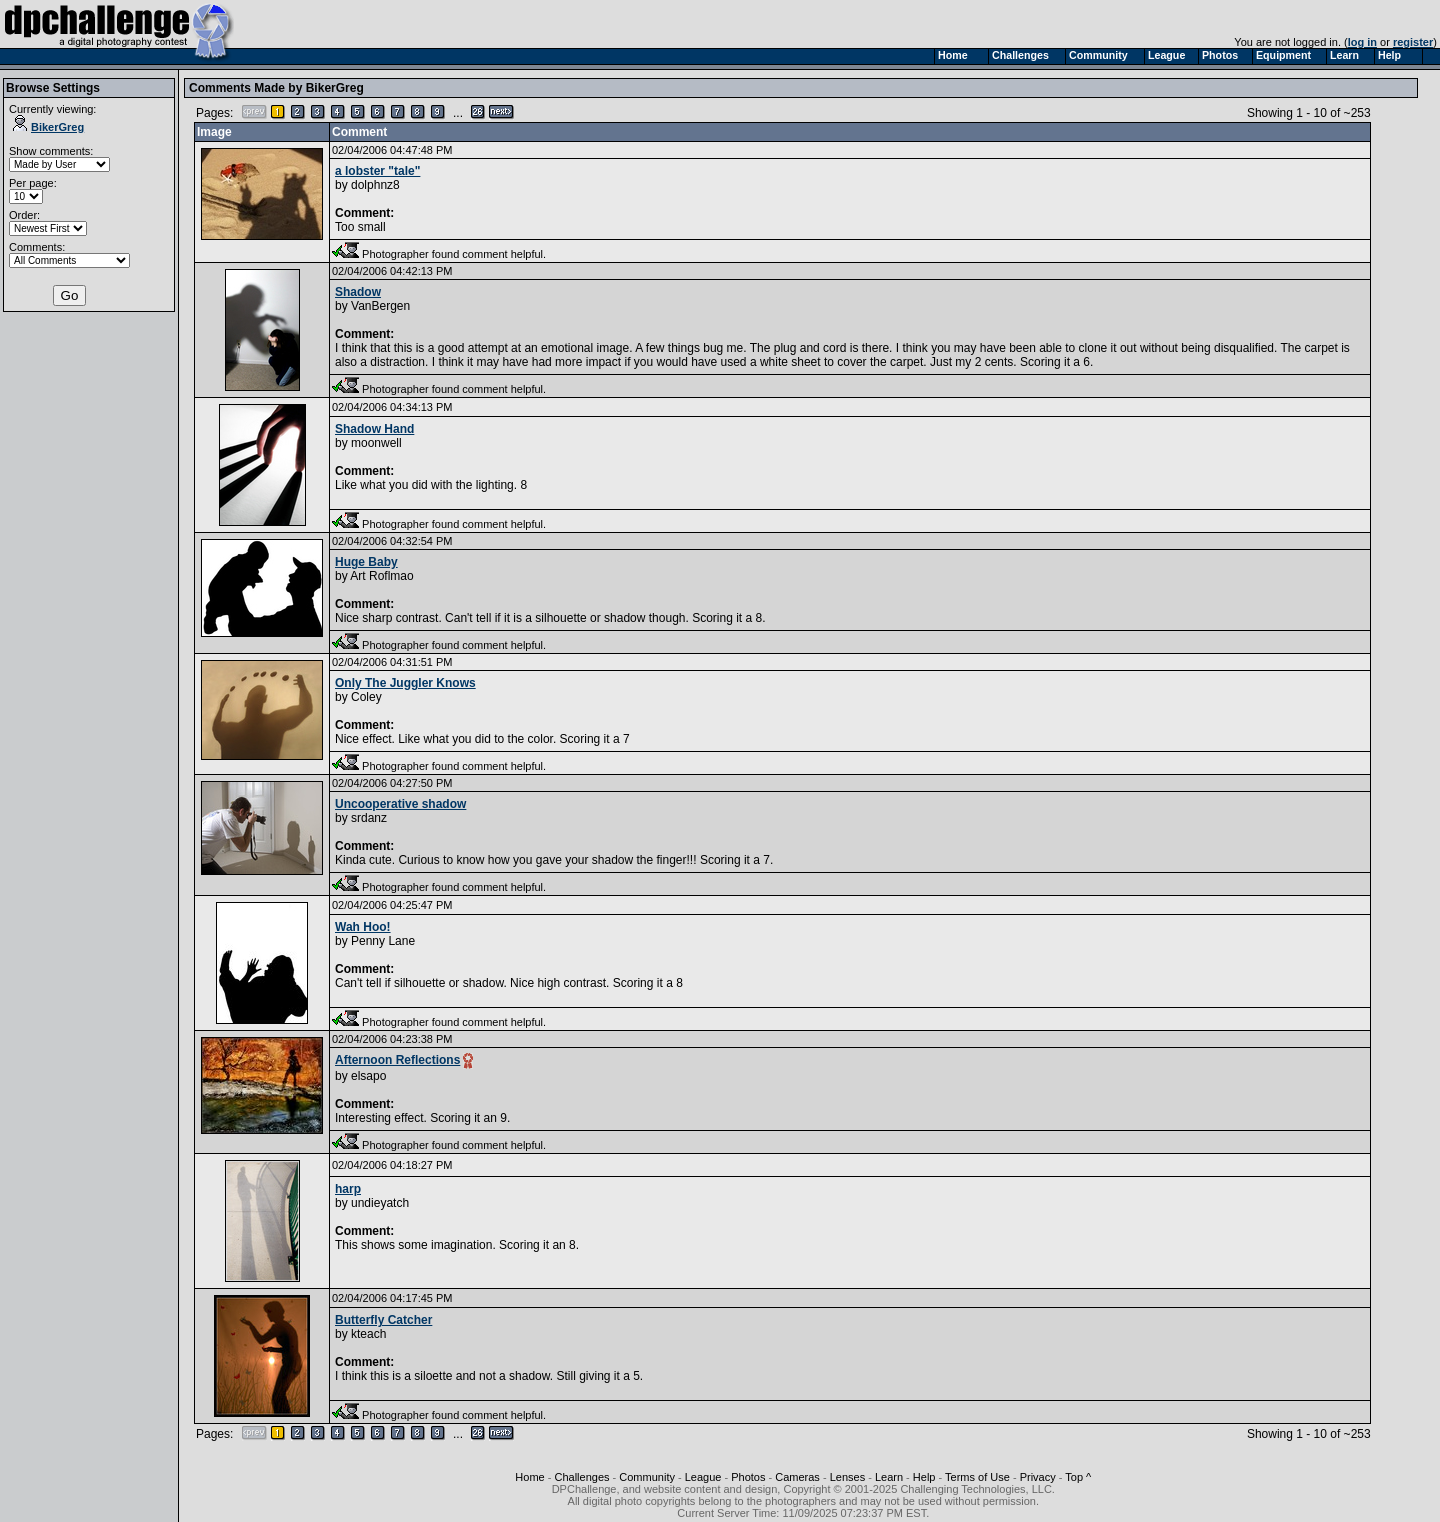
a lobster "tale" (377, 171)
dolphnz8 (375, 185)
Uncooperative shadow (400, 804)
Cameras (797, 1477)
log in (1362, 42)
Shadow (358, 292)
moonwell (376, 443)
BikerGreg (48, 127)
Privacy (1038, 1477)
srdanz (369, 818)
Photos (748, 1477)
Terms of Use (977, 1477)
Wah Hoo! (363, 927)
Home (529, 1477)
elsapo (368, 1076)
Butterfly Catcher (383, 1320)
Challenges (581, 1477)
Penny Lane (383, 941)
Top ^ (1078, 1477)
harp (348, 1189)
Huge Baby (366, 562)
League (703, 1477)
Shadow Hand (374, 429)
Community (647, 1477)
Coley (366, 697)
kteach (368, 1334)
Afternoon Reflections (397, 1060)
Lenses (847, 1477)
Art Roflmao (381, 576)
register (1413, 42)
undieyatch (380, 1203)
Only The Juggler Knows (405, 683)
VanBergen (380, 306)
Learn (889, 1477)
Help (924, 1477)
